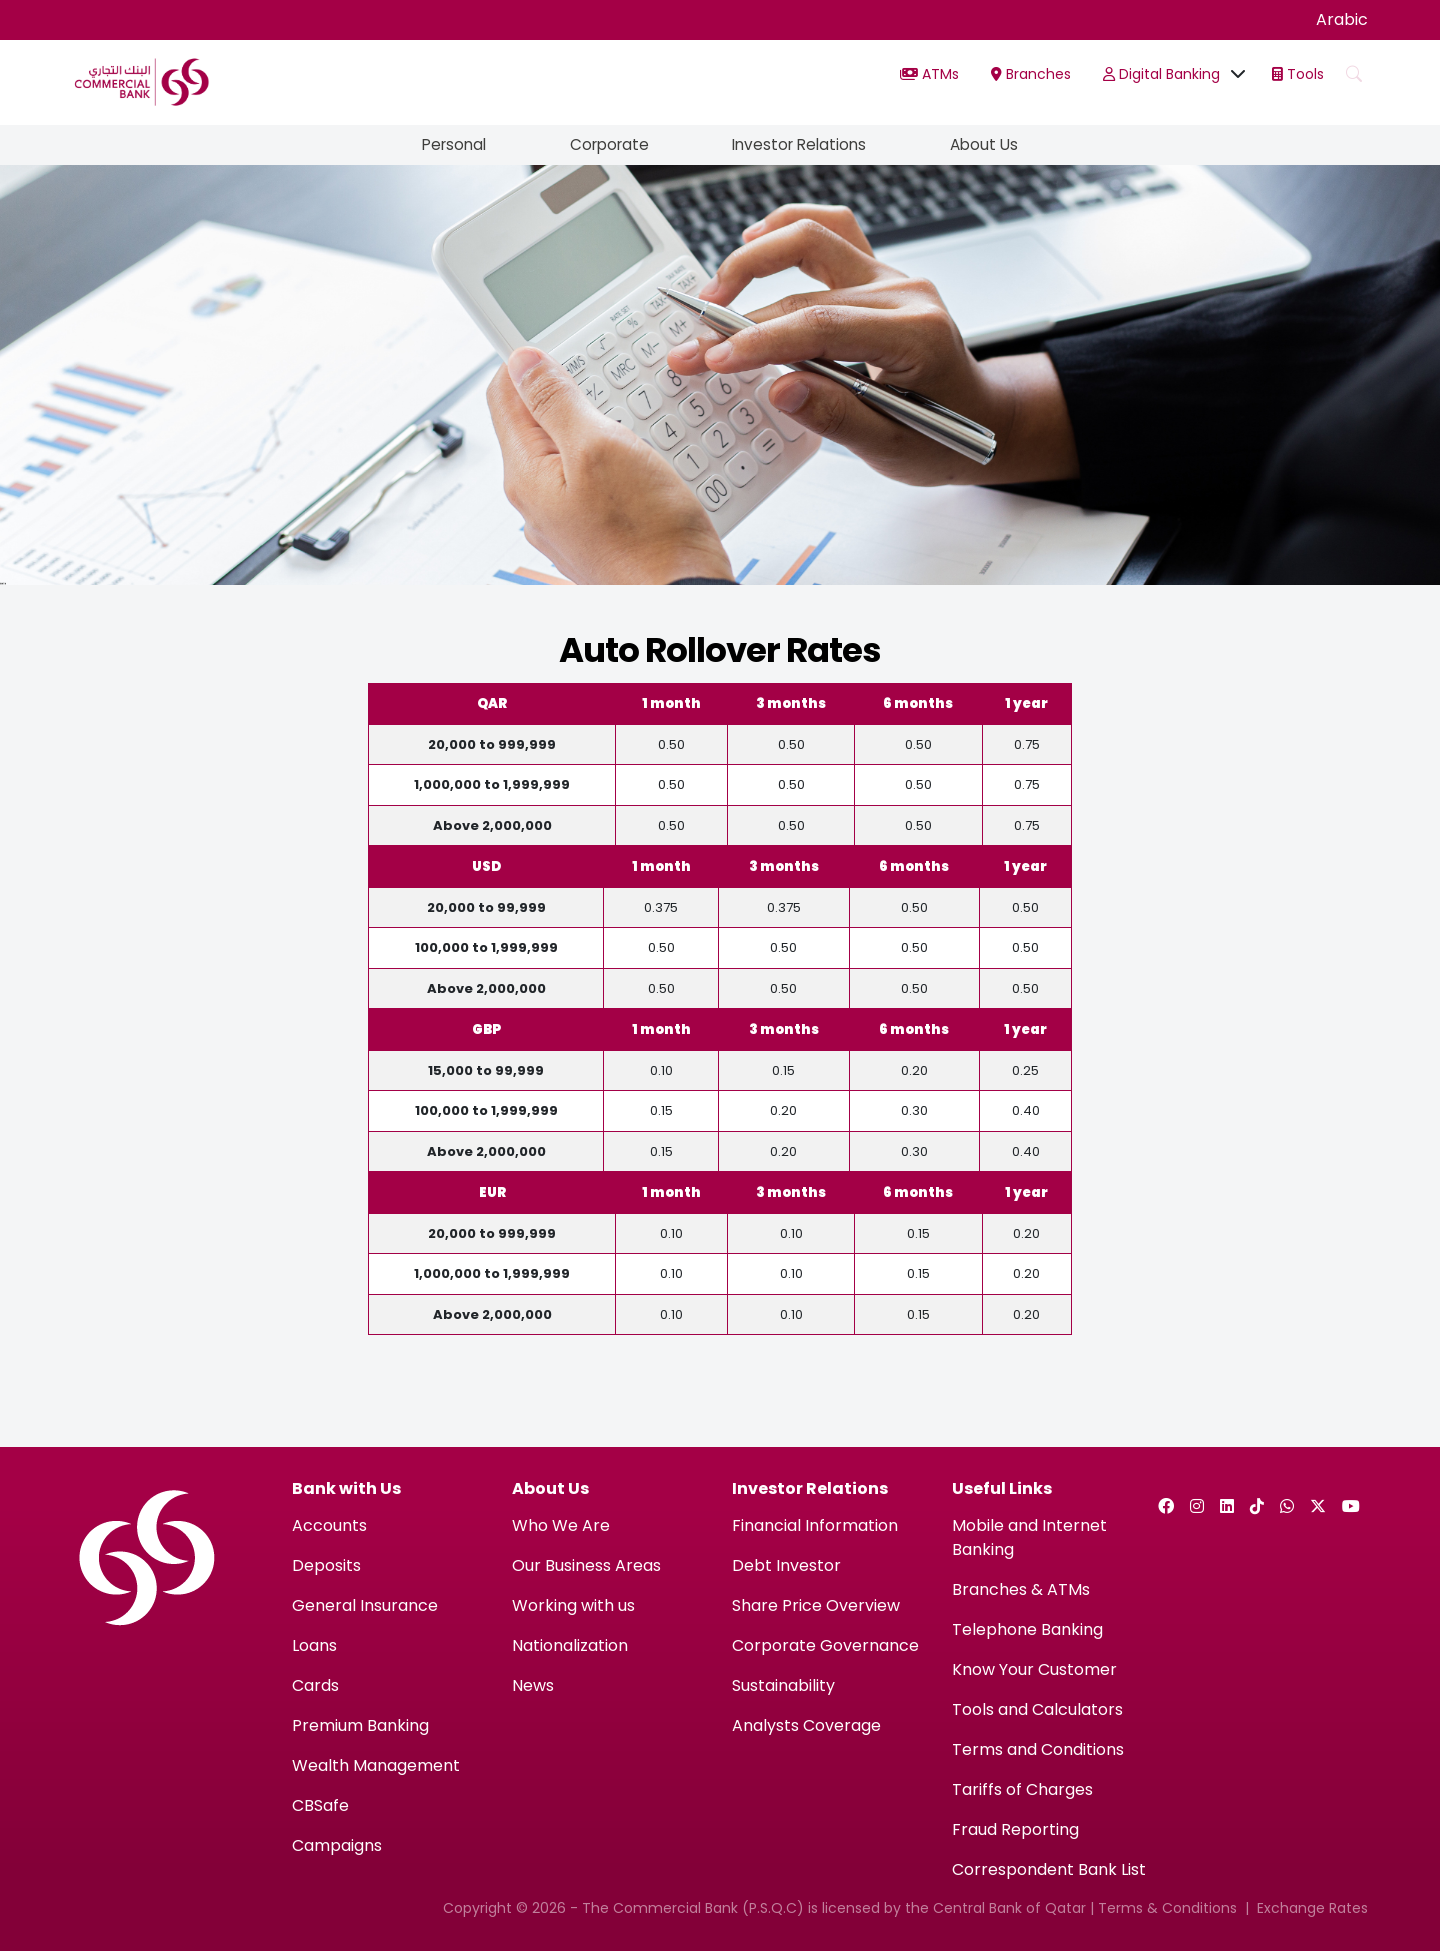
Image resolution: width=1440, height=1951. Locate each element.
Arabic (1342, 19)
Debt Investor (786, 1565)
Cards (315, 1685)
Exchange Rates (1312, 1908)
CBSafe (320, 1805)
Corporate (605, 144)
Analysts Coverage (806, 1725)
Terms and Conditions (1038, 1749)
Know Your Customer (1034, 1669)
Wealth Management (376, 1765)
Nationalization (570, 1645)
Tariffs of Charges (1022, 1789)
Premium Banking (360, 1725)
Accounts (329, 1525)
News (533, 1685)
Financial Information (815, 1525)
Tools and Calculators (1037, 1709)
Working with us (573, 1605)
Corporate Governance (825, 1645)
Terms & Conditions (1167, 1908)
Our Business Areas (586, 1565)
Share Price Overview (816, 1605)
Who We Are (561, 1525)
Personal (442, 144)
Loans (314, 1645)
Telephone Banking (1027, 1629)
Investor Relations (804, 144)
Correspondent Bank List (1049, 1869)
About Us (996, 144)
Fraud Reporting (1015, 1829)
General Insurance (365, 1605)
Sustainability (783, 1685)
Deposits (326, 1565)
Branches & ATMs (1021, 1589)
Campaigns (337, 1845)
